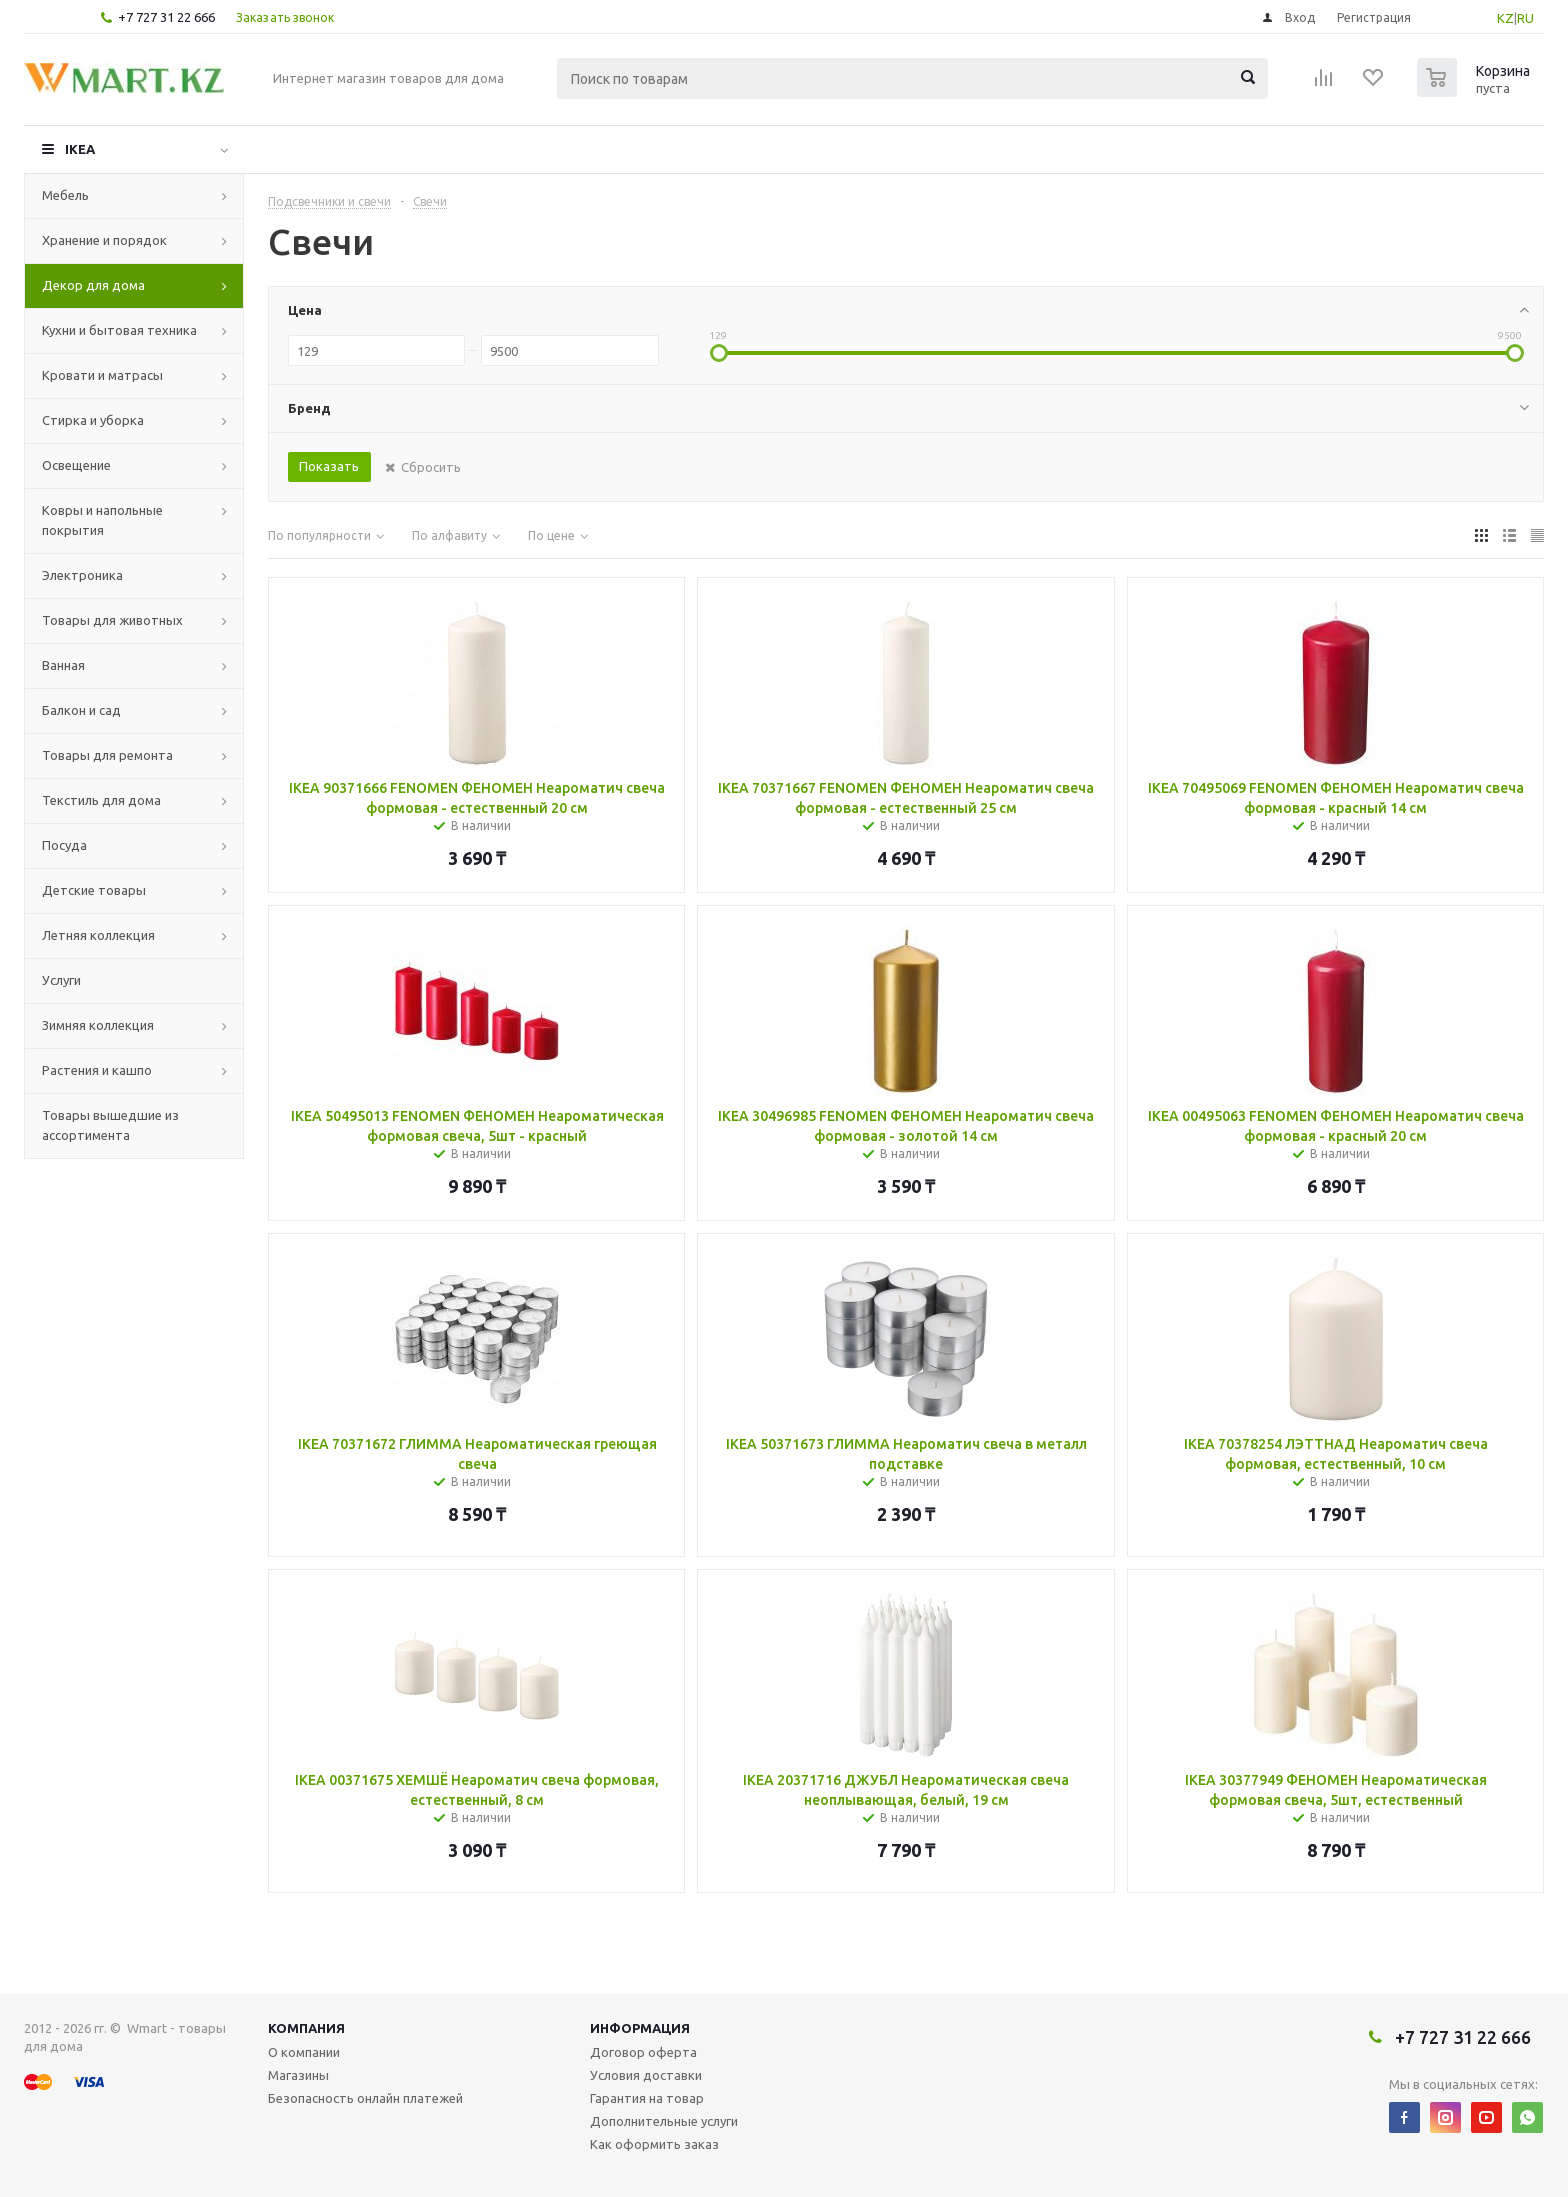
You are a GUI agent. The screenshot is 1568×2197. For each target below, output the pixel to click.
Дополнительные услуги (664, 2121)
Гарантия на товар (647, 2098)
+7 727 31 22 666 (166, 17)
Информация (640, 2028)
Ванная (63, 665)
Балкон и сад (81, 710)
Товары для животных (112, 620)
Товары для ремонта (107, 755)
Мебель (65, 195)
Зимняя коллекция (98, 1025)
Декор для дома (93, 285)
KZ (1505, 18)
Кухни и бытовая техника (119, 330)
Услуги (61, 980)
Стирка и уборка (93, 420)
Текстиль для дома (101, 800)
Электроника (82, 575)
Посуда (64, 845)
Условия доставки (646, 2075)
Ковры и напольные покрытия (102, 520)
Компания (306, 2028)
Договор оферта (643, 2052)
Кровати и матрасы (102, 375)
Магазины (298, 2075)
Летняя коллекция (98, 935)
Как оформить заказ (654, 2144)
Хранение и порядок (104, 240)
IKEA (80, 149)
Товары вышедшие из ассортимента (110, 1125)
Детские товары (94, 890)
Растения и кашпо (97, 1070)
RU (1525, 18)
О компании (304, 2052)
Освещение (76, 465)
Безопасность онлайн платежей (365, 2098)
